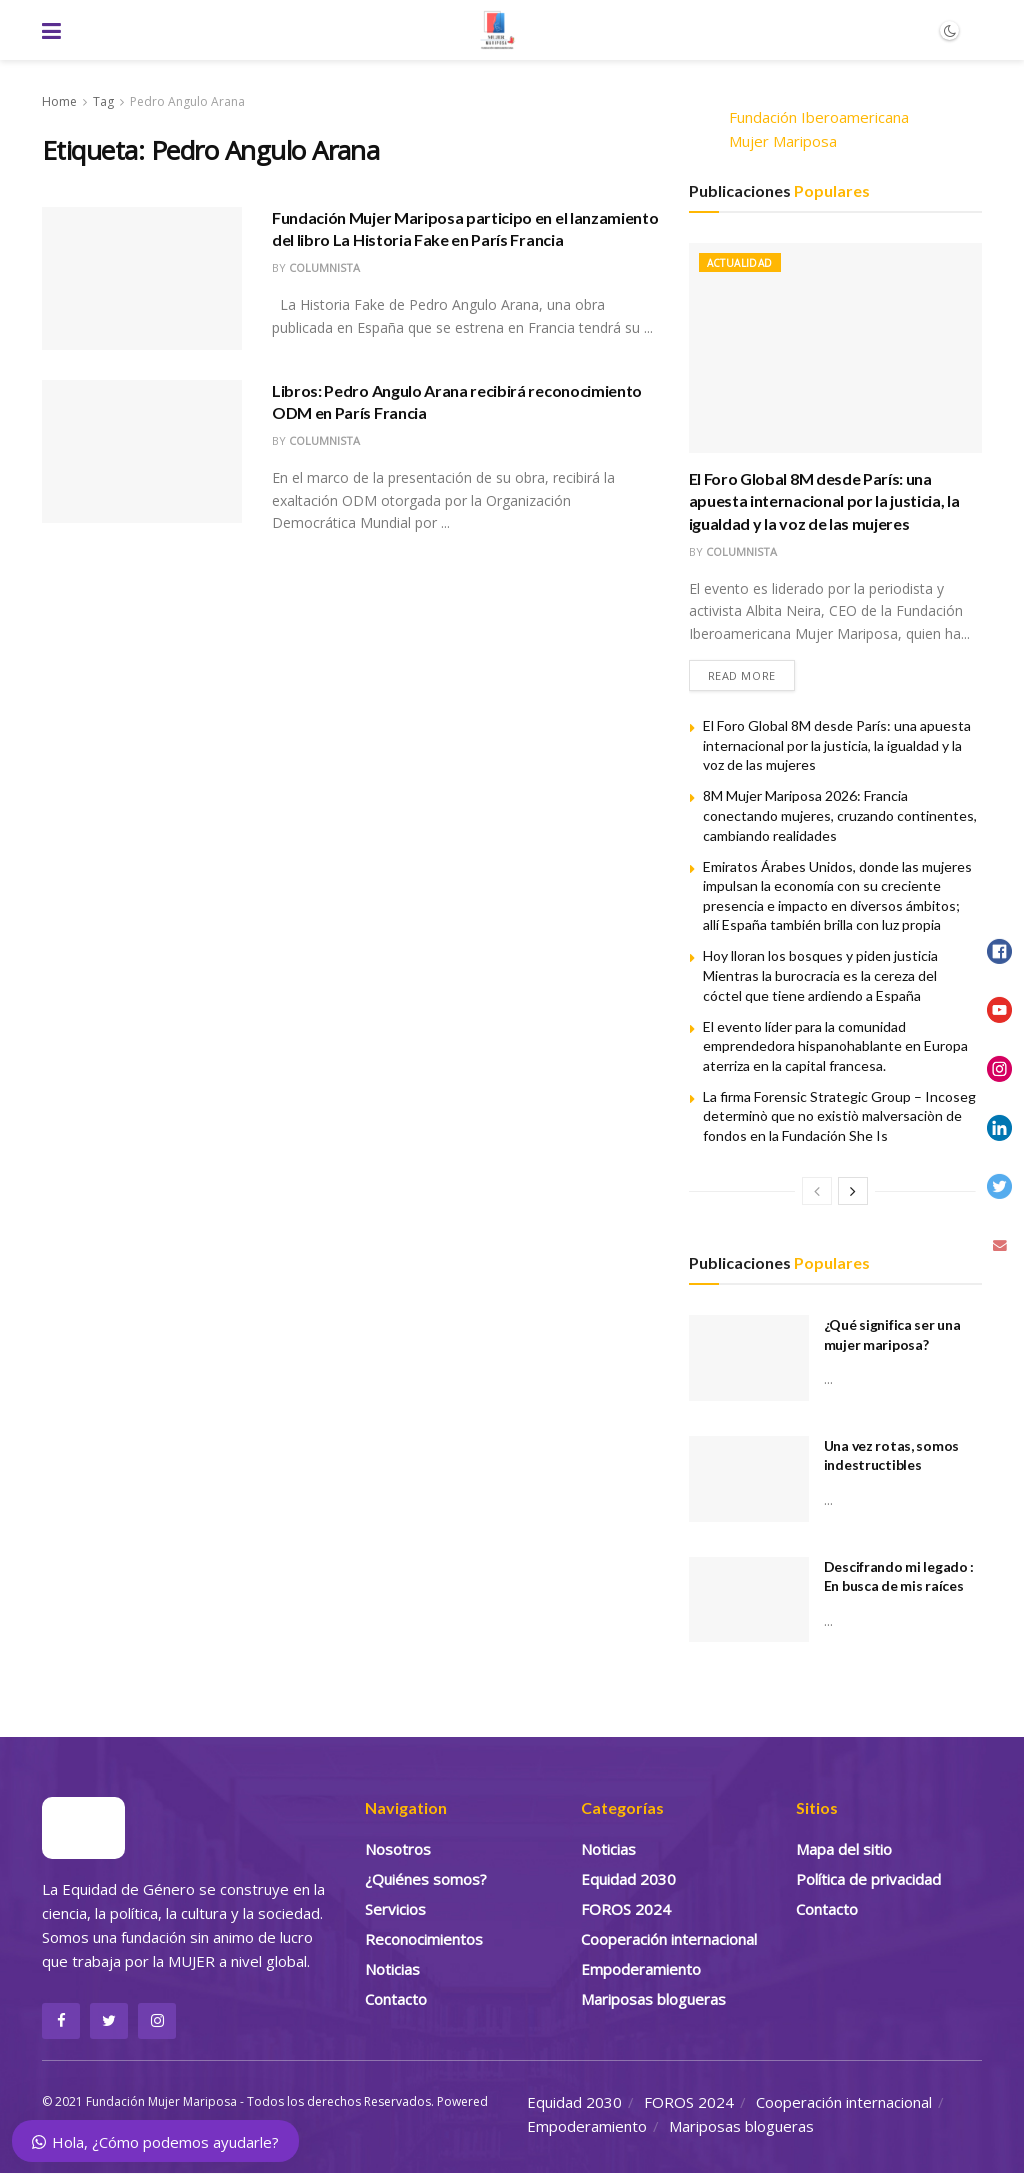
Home (59, 101)
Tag (103, 101)
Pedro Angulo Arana (187, 101)
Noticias (392, 1969)
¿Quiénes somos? (426, 1879)
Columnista (324, 267)
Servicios (395, 1909)
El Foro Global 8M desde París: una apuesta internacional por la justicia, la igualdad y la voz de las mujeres (824, 501)
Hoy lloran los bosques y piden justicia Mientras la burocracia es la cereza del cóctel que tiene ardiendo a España (820, 976)
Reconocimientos (424, 1939)
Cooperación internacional (669, 1939)
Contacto (396, 1999)
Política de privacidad (868, 1879)
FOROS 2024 (626, 1909)
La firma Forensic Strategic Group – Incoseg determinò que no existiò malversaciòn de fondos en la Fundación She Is (839, 1116)
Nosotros (398, 1849)
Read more (742, 675)
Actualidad (740, 263)
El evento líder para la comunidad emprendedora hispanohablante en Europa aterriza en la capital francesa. (835, 1046)
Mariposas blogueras (653, 1999)
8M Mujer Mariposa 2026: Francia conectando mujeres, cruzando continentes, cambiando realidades (840, 816)
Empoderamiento (641, 1969)
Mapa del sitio (844, 1849)
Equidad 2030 (628, 1879)
